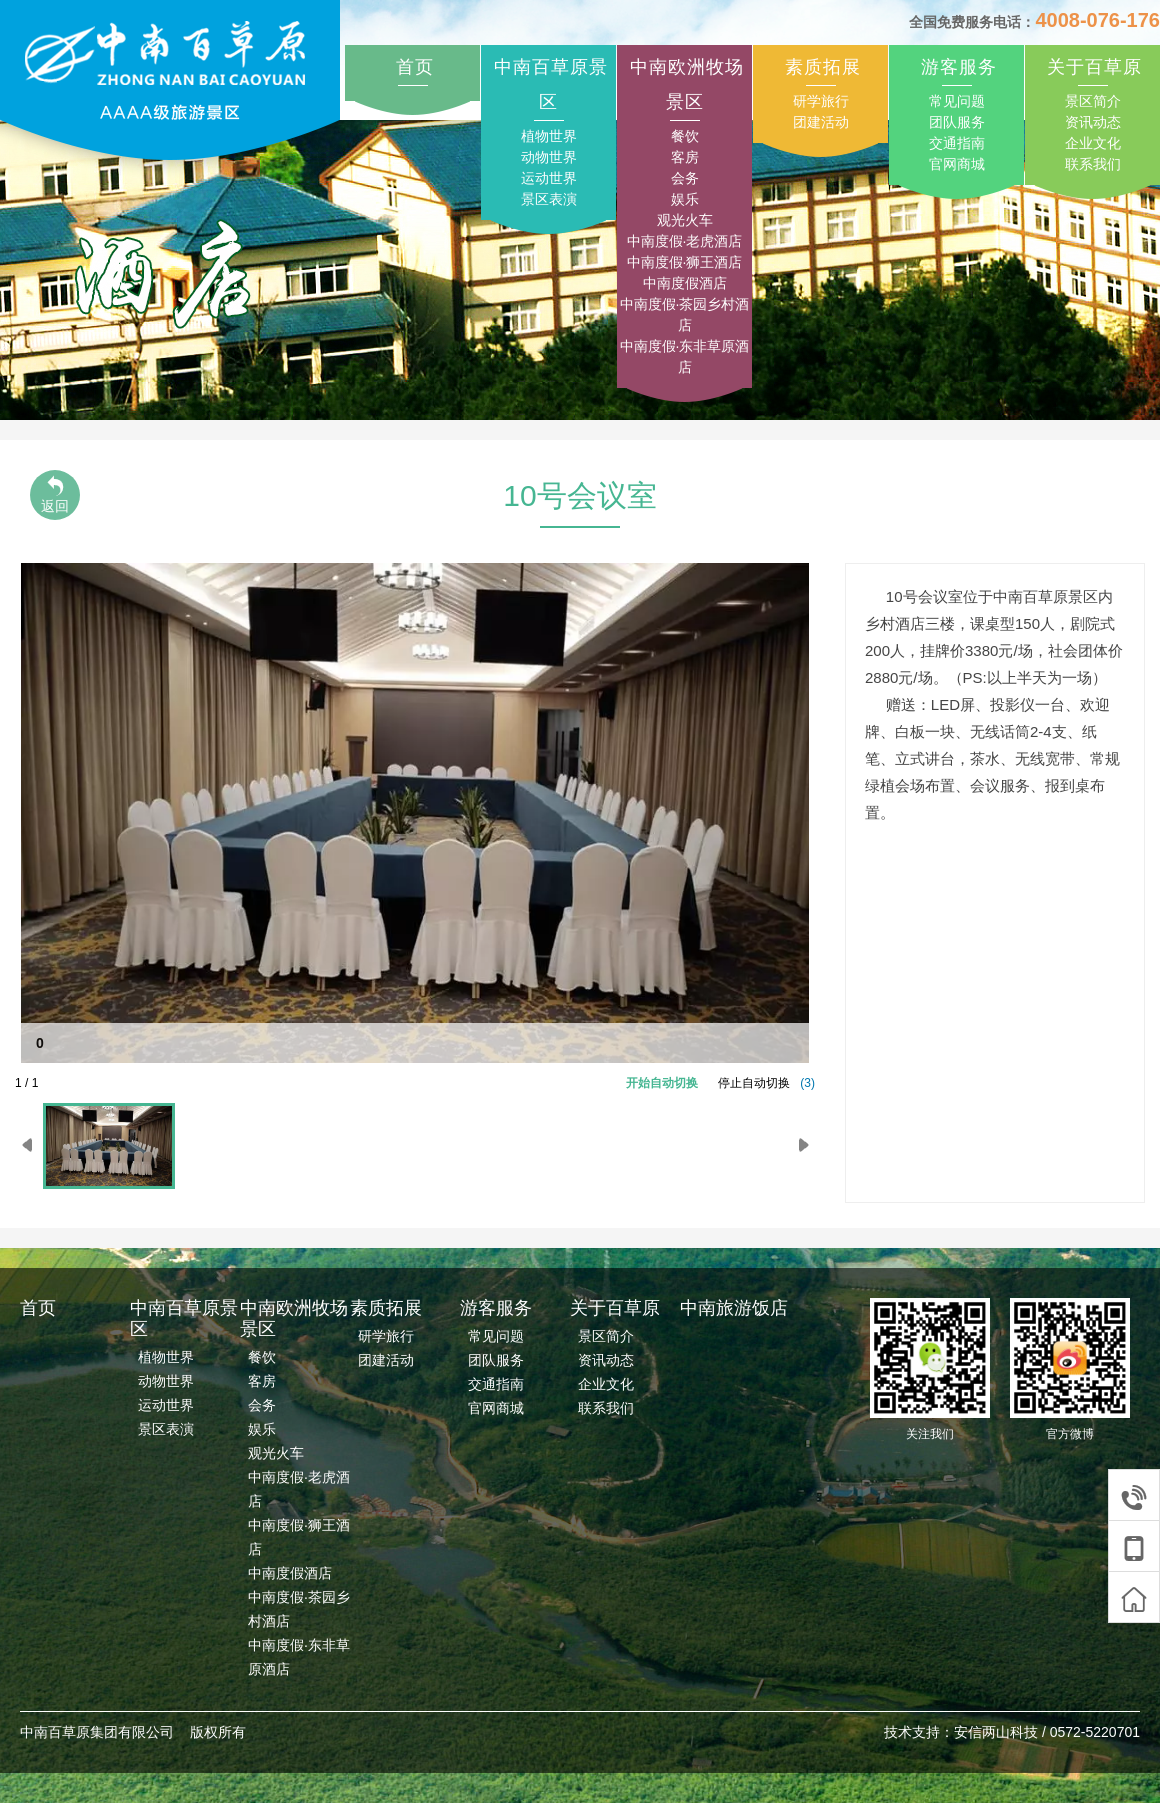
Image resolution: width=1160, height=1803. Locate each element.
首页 (415, 67)
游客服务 (959, 67)
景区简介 (1093, 101)
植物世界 (549, 136)
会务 (685, 178)
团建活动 (821, 122)
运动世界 (549, 178)
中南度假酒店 (685, 283)
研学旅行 (821, 101)
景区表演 (549, 199)
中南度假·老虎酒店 (685, 241)
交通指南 (957, 143)
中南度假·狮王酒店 (685, 262)
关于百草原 (1094, 67)
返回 (55, 494)
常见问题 (957, 101)
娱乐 (685, 199)
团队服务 (957, 122)
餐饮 (685, 136)
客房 (685, 157)
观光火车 (685, 220)
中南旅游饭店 (734, 1308)
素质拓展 (823, 67)
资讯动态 (1093, 122)
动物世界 (549, 157)
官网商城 (957, 164)
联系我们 (1093, 164)
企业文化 (1093, 143)
